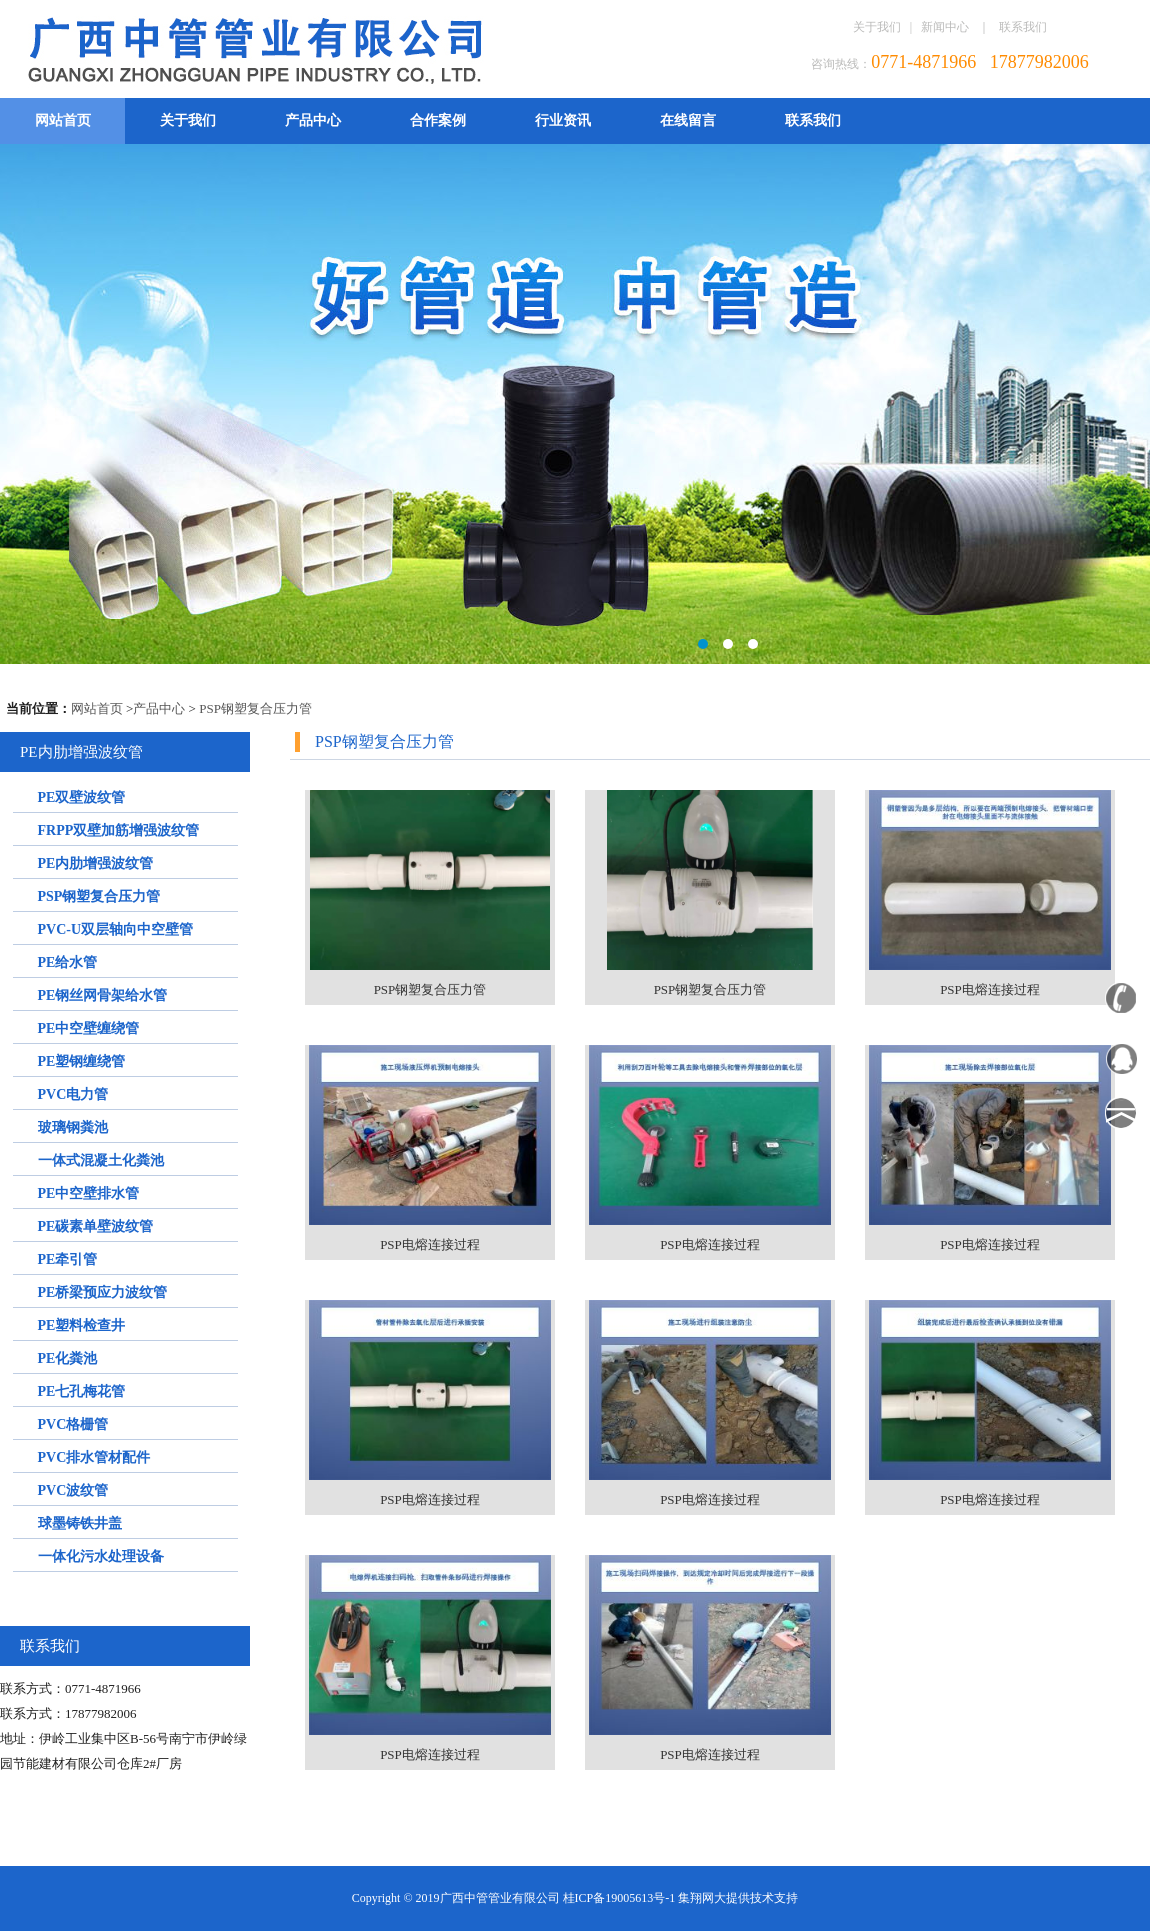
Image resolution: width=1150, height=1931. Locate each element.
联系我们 (1023, 27)
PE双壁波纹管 (82, 797)
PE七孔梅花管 (82, 1391)
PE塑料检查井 (82, 1325)
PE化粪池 (68, 1358)
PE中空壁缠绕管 (89, 1028)
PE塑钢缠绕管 (82, 1061)
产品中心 (313, 120)
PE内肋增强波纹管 (96, 863)
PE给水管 (68, 962)
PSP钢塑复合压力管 (255, 708)
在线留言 (688, 120)
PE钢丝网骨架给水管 (103, 995)
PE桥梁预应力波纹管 (103, 1292)
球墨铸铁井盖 (80, 1523)
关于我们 (877, 27)
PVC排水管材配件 (94, 1457)
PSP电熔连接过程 (990, 989)
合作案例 (438, 120)
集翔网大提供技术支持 (738, 1898)
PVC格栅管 (73, 1424)
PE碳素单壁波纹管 (96, 1226)
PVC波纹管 (73, 1490)
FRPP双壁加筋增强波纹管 (119, 830)
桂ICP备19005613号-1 (619, 1898)
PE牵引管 (68, 1259)
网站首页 (63, 120)
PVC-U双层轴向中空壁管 (116, 929)
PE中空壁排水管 (89, 1193)
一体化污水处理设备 (101, 1556)
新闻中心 (945, 27)
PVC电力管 (73, 1094)
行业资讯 (563, 120)
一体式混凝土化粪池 (101, 1160)
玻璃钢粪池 (73, 1127)
